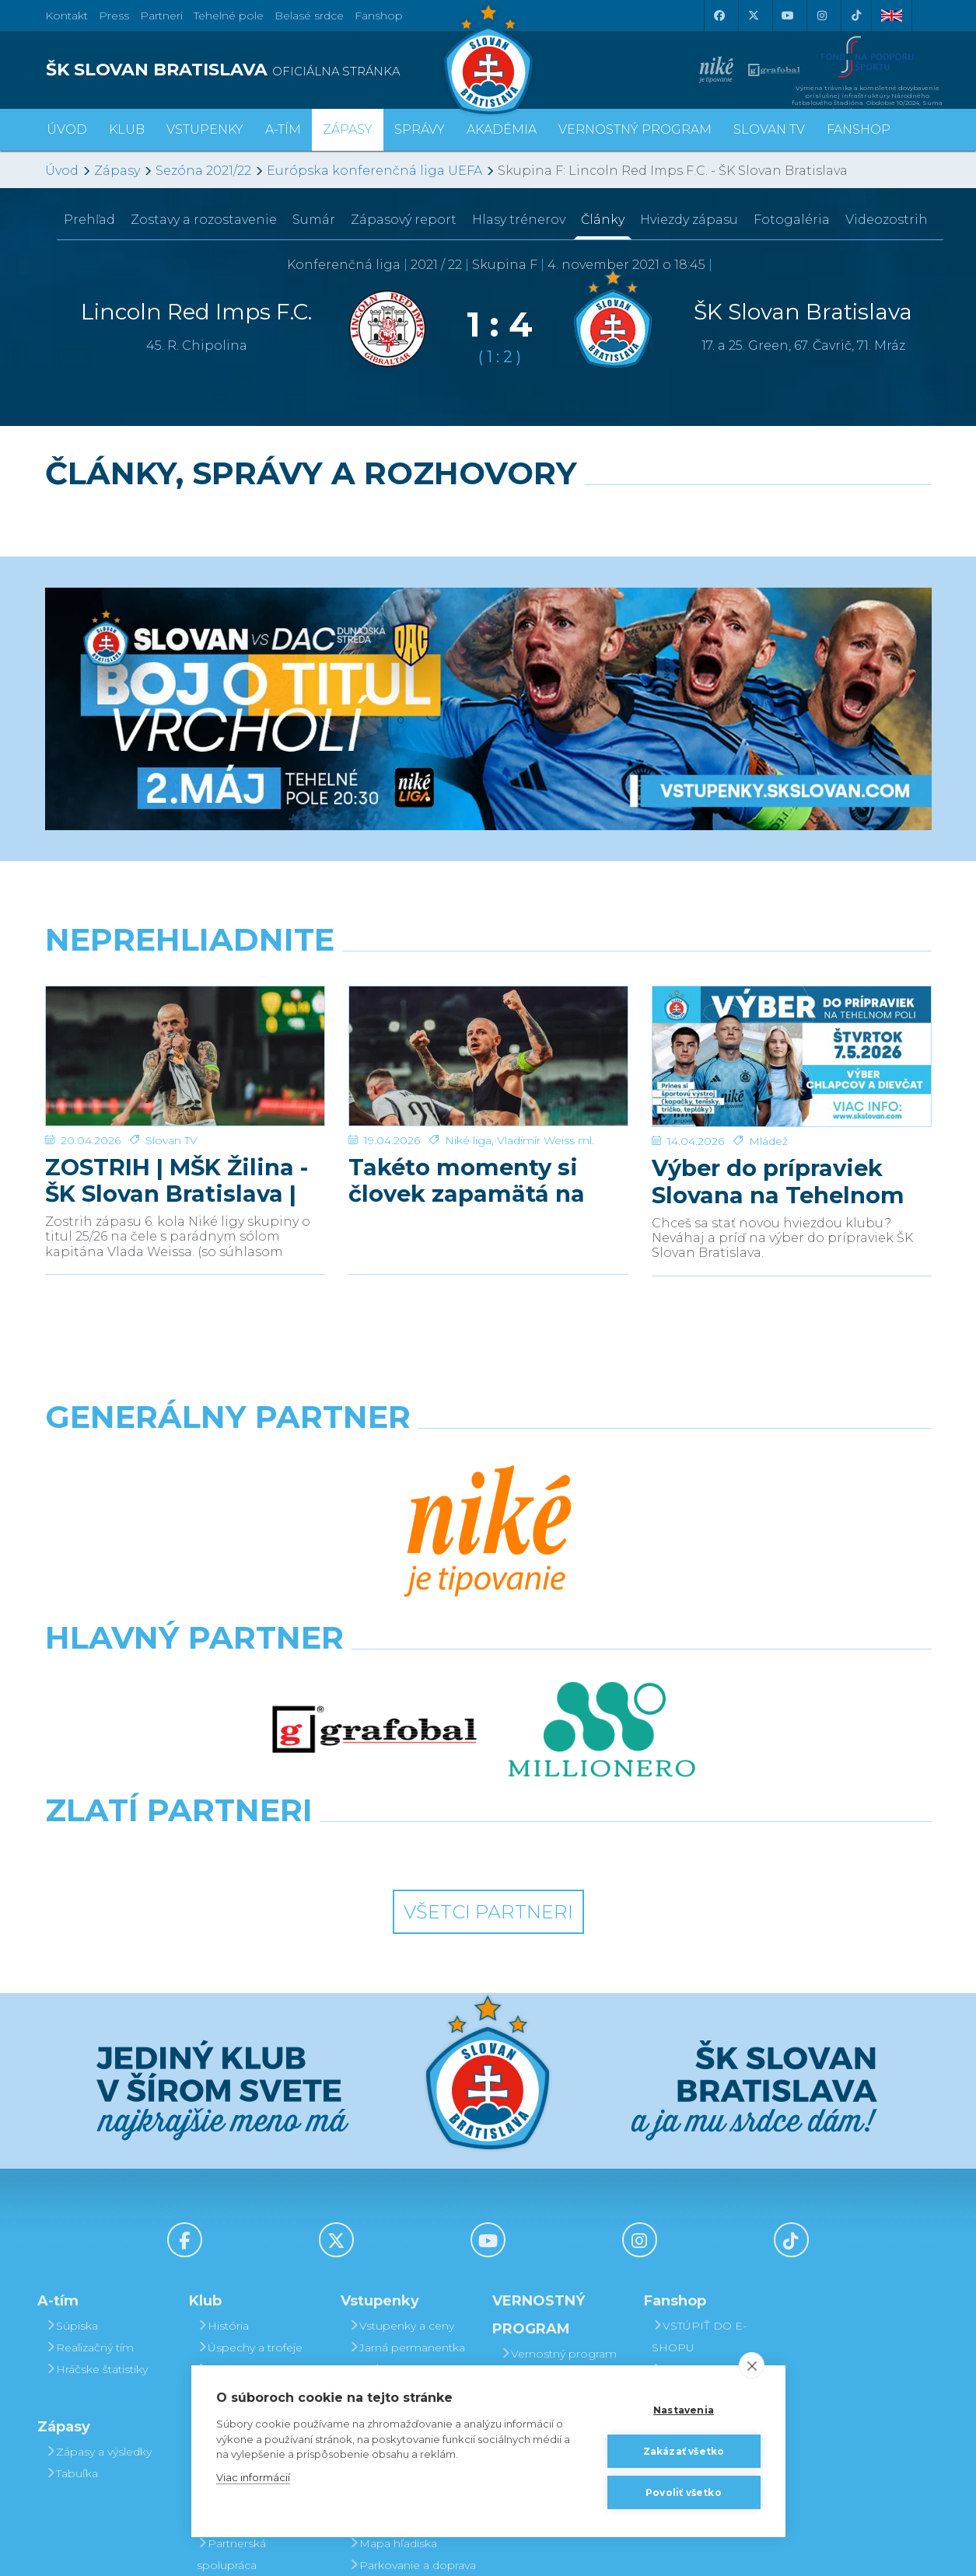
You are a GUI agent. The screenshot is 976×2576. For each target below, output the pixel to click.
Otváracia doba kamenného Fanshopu (714, 2123)
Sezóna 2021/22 (203, 170)
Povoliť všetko (683, 2492)
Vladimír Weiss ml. (545, 1140)
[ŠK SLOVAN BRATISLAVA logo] (261, 70)
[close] (751, 2365)
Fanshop (379, 16)
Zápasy (117, 170)
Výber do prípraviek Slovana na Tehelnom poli (778, 1181)
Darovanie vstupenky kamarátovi (562, 2151)
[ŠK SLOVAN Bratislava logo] (488, 58)
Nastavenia (683, 2410)
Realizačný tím (89, 2091)
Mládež (768, 1141)
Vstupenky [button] (204, 129)
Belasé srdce (309, 16)
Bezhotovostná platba (395, 2254)
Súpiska (71, 2069)
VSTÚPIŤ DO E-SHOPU (699, 2080)
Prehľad (89, 219)
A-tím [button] (283, 129)
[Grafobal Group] (602, 1593)
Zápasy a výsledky (98, 2195)
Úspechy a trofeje (250, 2091)
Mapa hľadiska (392, 2287)
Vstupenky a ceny (401, 2069)
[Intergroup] (374, 1593)
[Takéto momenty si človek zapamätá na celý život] (488, 1056)
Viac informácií (253, 2477)
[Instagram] (822, 15)
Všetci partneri (488, 1655)
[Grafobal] (374, 1525)
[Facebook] (719, 15)
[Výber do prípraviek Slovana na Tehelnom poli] (792, 1057)
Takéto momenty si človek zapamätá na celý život (466, 1180)
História (223, 2069)
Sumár (313, 219)
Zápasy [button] (348, 129)
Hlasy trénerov (518, 219)
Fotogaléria (792, 219)
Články (602, 219)
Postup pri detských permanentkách (560, 2239)
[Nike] (488, 1456)
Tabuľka (71, 2217)
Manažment (235, 2178)
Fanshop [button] (858, 129)
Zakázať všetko (684, 2451)
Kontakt (223, 2200)
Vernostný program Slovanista (406, 2341)
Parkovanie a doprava (412, 2309)
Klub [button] (127, 129)
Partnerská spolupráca (231, 2298)
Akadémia (502, 129)
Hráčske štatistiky (96, 2113)
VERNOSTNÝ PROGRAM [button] (635, 129)
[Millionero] (602, 1525)
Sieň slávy (228, 2113)
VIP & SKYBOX (393, 2178)
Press (114, 16)
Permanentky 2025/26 (390, 2145)
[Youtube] (787, 15)
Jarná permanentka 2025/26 (406, 2102)
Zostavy (204, 219)
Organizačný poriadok (236, 2363)
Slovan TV (171, 1140)
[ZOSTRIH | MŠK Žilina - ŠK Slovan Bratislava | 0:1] (185, 1056)
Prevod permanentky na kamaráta (563, 2195)
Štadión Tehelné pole (259, 2330)
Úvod (67, 129)
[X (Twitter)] (753, 15)
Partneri (223, 2265)
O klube (223, 2156)
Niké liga (468, 1140)
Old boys (226, 2134)
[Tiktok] (856, 15)
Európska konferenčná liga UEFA (374, 170)
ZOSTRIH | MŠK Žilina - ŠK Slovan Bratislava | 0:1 (176, 1180)
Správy (419, 129)
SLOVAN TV (769, 129)
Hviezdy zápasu (689, 219)
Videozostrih (886, 219)
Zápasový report (404, 219)
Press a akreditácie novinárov (253, 2232)
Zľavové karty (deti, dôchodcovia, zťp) (404, 2211)
